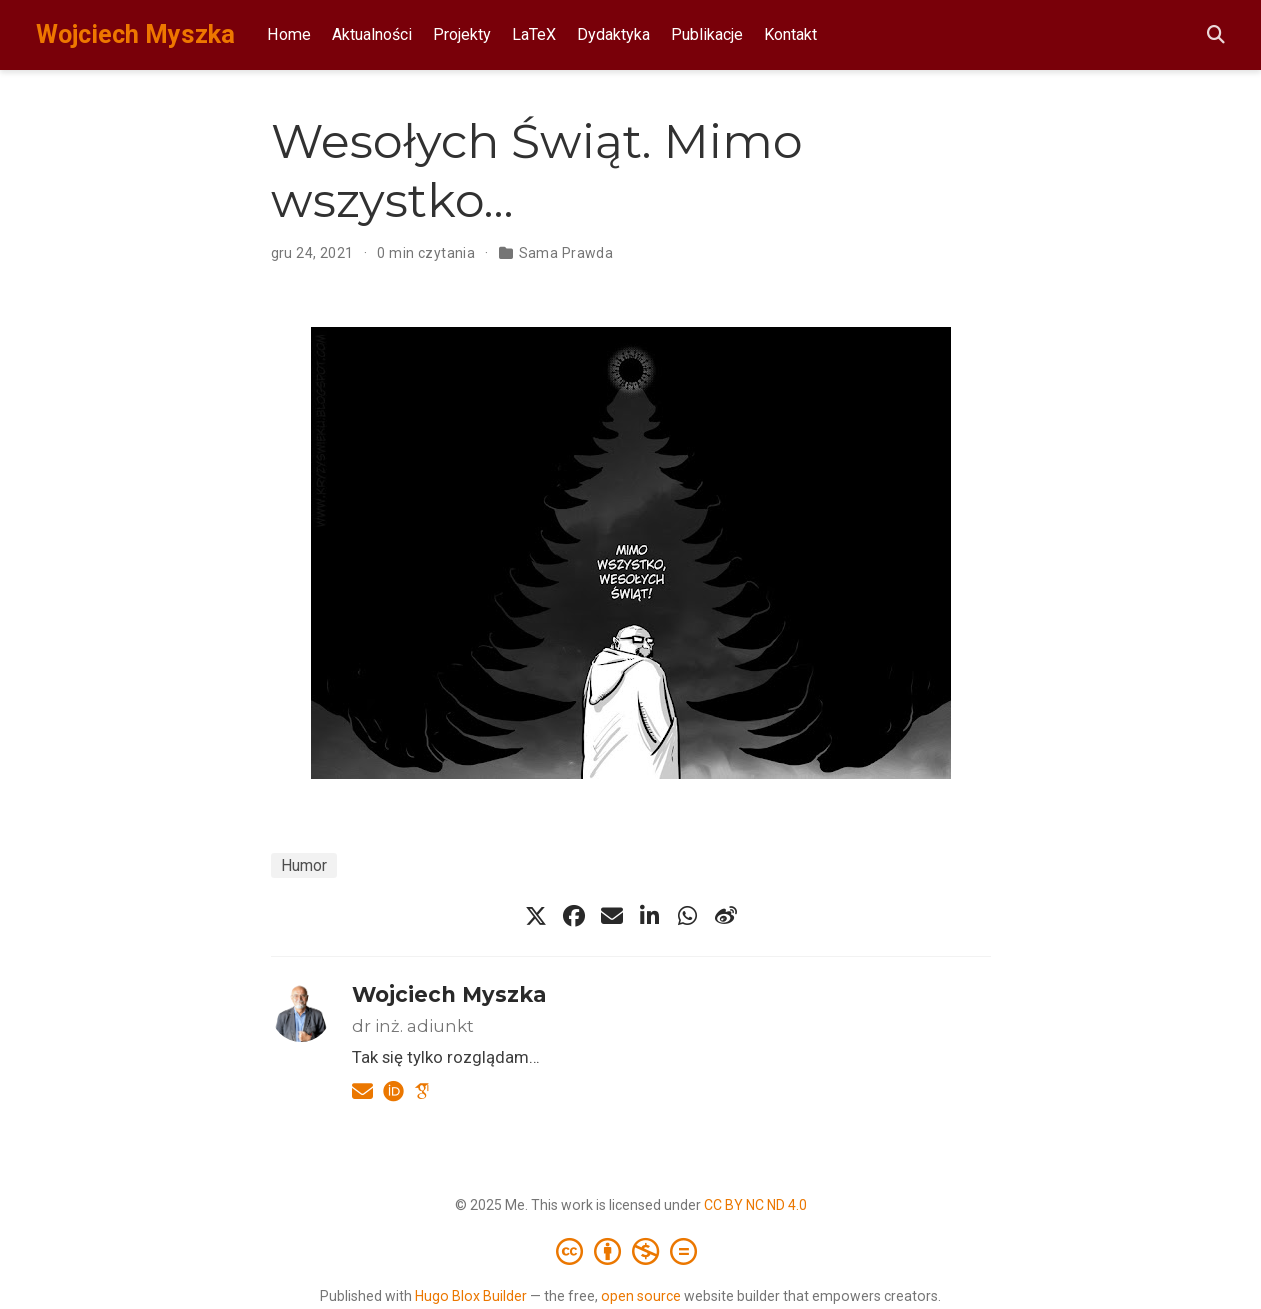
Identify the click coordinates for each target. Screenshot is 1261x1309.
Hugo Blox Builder (471, 1296)
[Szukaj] (1216, 35)
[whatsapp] (688, 916)
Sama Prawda (566, 253)
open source (641, 1296)
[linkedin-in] (650, 916)
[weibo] (726, 916)
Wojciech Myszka (135, 34)
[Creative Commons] (630, 1251)
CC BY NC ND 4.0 (755, 1205)
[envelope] (612, 916)
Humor (304, 865)
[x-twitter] (536, 916)
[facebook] (574, 916)
